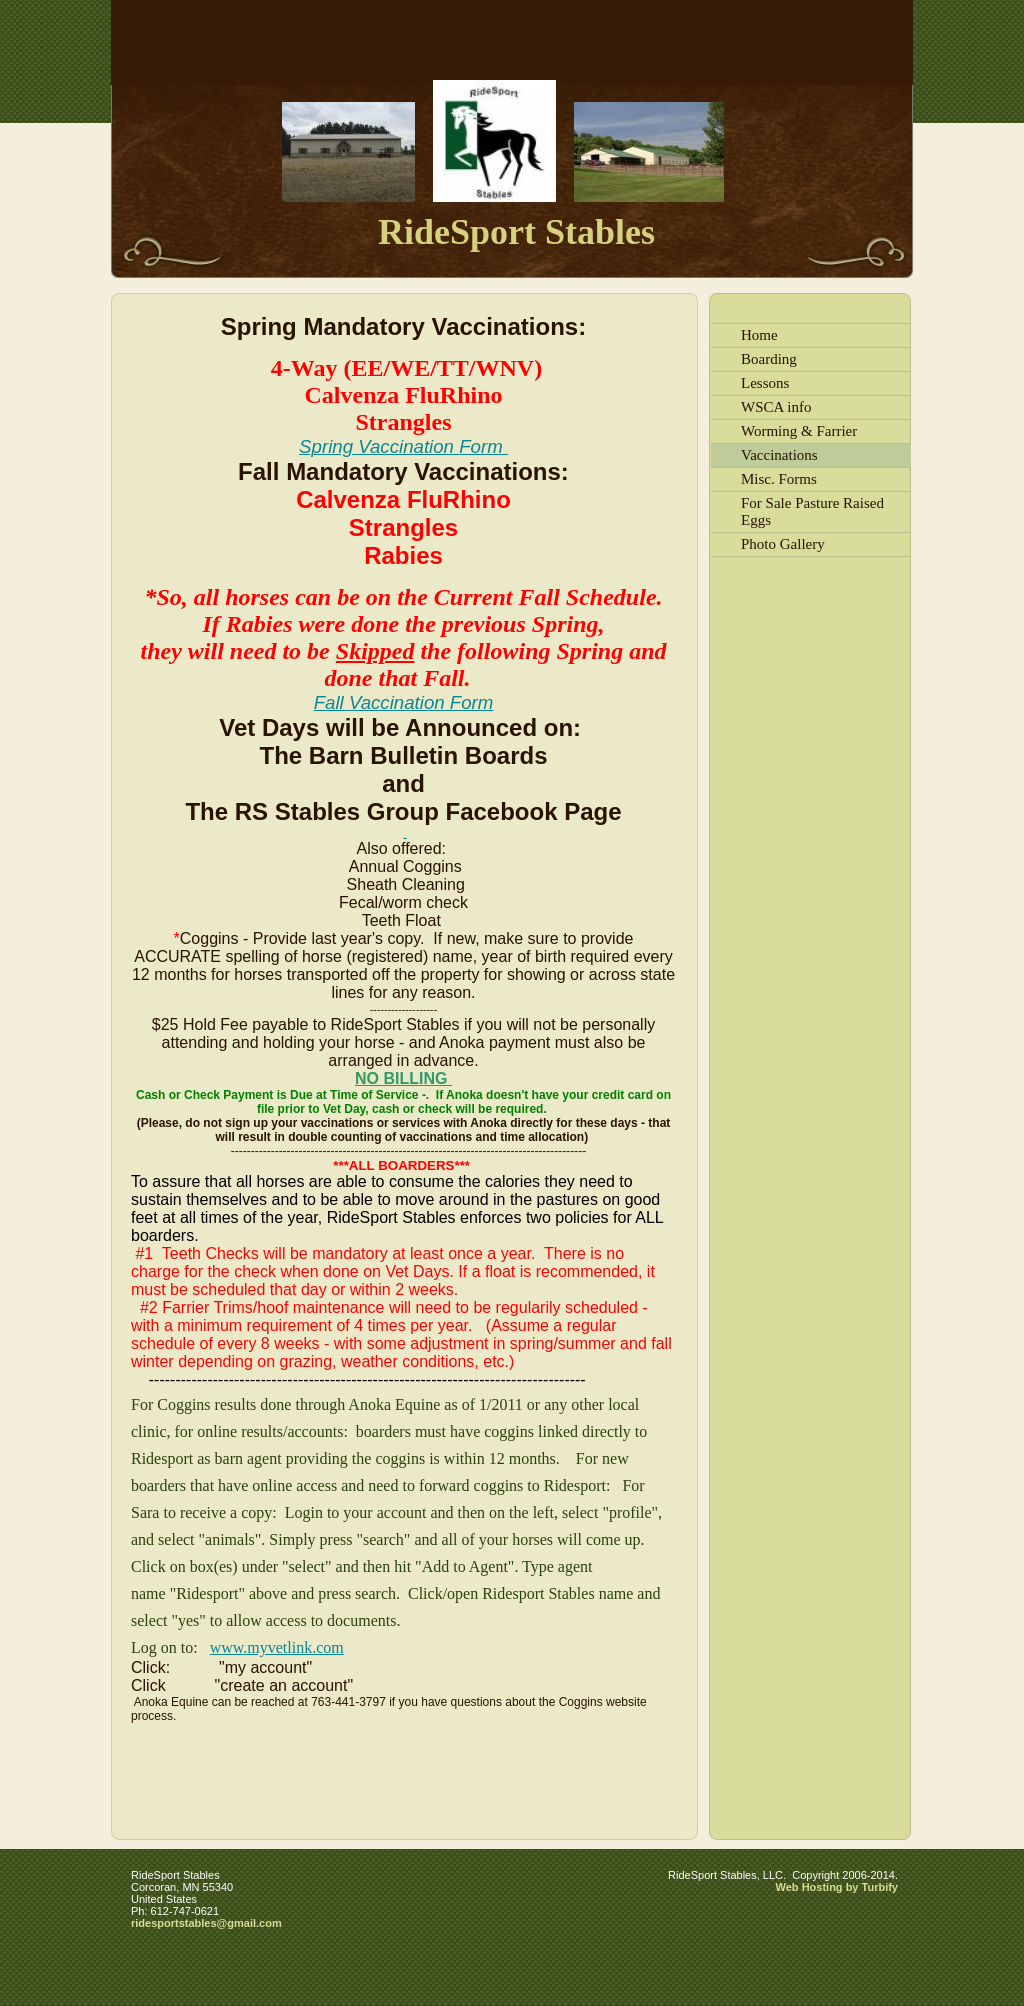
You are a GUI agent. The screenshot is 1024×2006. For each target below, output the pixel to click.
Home (759, 335)
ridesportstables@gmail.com (206, 1923)
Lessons (765, 383)
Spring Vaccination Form (403, 446)
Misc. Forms (779, 479)
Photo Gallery (783, 544)
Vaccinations (779, 455)
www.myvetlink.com (277, 1647)
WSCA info (776, 407)
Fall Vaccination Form (404, 702)
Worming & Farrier (799, 431)
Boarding (769, 359)
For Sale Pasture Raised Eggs (812, 511)
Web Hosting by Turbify (837, 1887)
